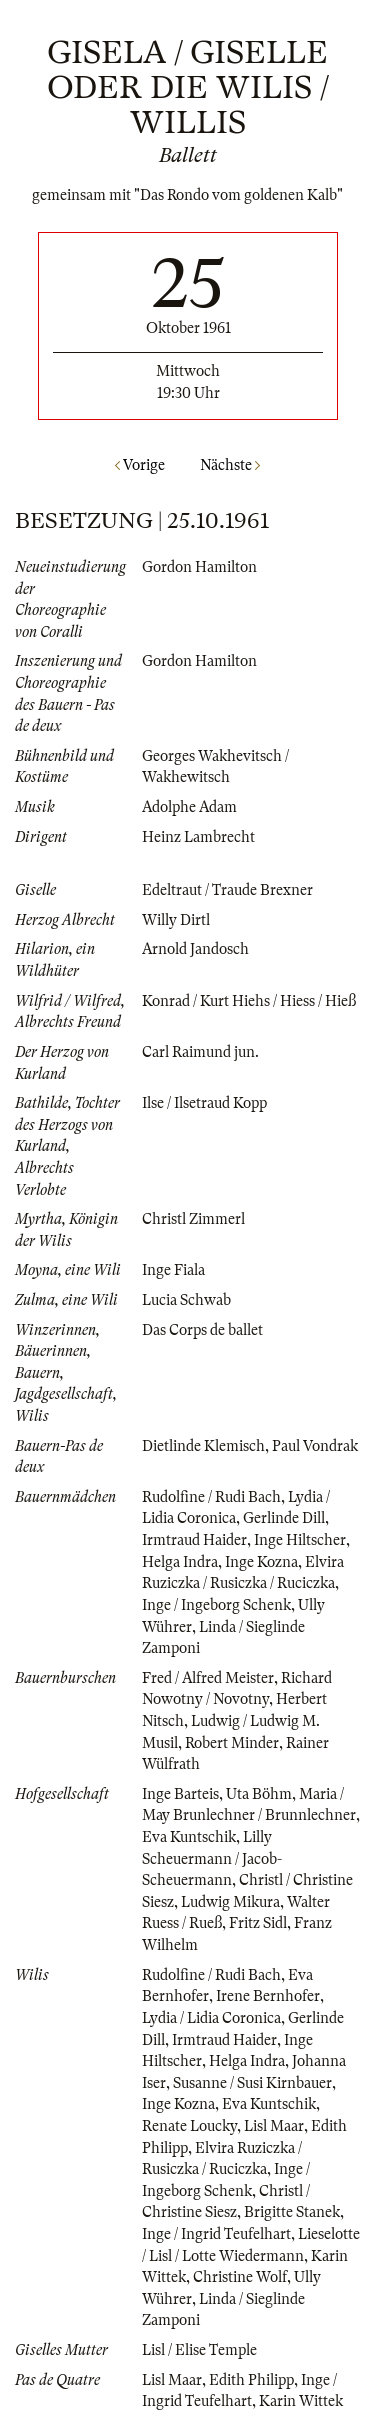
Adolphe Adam (189, 807)
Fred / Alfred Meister (208, 1678)
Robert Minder (232, 1743)
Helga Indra (180, 1562)
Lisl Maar (274, 2126)
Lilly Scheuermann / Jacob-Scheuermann (212, 1858)
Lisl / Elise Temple (199, 2350)
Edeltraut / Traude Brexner (227, 890)
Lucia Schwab (186, 1300)
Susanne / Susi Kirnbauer (252, 2083)
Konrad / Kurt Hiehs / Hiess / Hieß (249, 1001)
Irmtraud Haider (194, 1540)
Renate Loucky (189, 2126)
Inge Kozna (261, 1562)
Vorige (140, 465)
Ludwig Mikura (230, 1902)
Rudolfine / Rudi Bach (211, 1497)
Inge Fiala (173, 1270)
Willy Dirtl (176, 920)
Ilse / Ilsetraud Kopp (204, 1103)
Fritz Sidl (258, 1923)
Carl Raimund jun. (200, 1052)
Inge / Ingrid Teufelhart (216, 2234)
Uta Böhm (259, 1794)
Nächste (230, 465)
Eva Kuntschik (189, 1837)
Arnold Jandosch (195, 949)
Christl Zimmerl (193, 1219)
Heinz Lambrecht (198, 837)
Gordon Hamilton (199, 567)
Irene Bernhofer (268, 1996)
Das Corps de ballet (202, 1330)
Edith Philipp (251, 2380)
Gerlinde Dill (284, 1518)
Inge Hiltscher (300, 1540)
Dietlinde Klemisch (203, 1446)
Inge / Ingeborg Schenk (216, 1605)
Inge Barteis (180, 1794)
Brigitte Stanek (292, 2212)
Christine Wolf (240, 2277)
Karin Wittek (301, 2401)
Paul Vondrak (315, 1446)
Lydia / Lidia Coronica (211, 2018)
